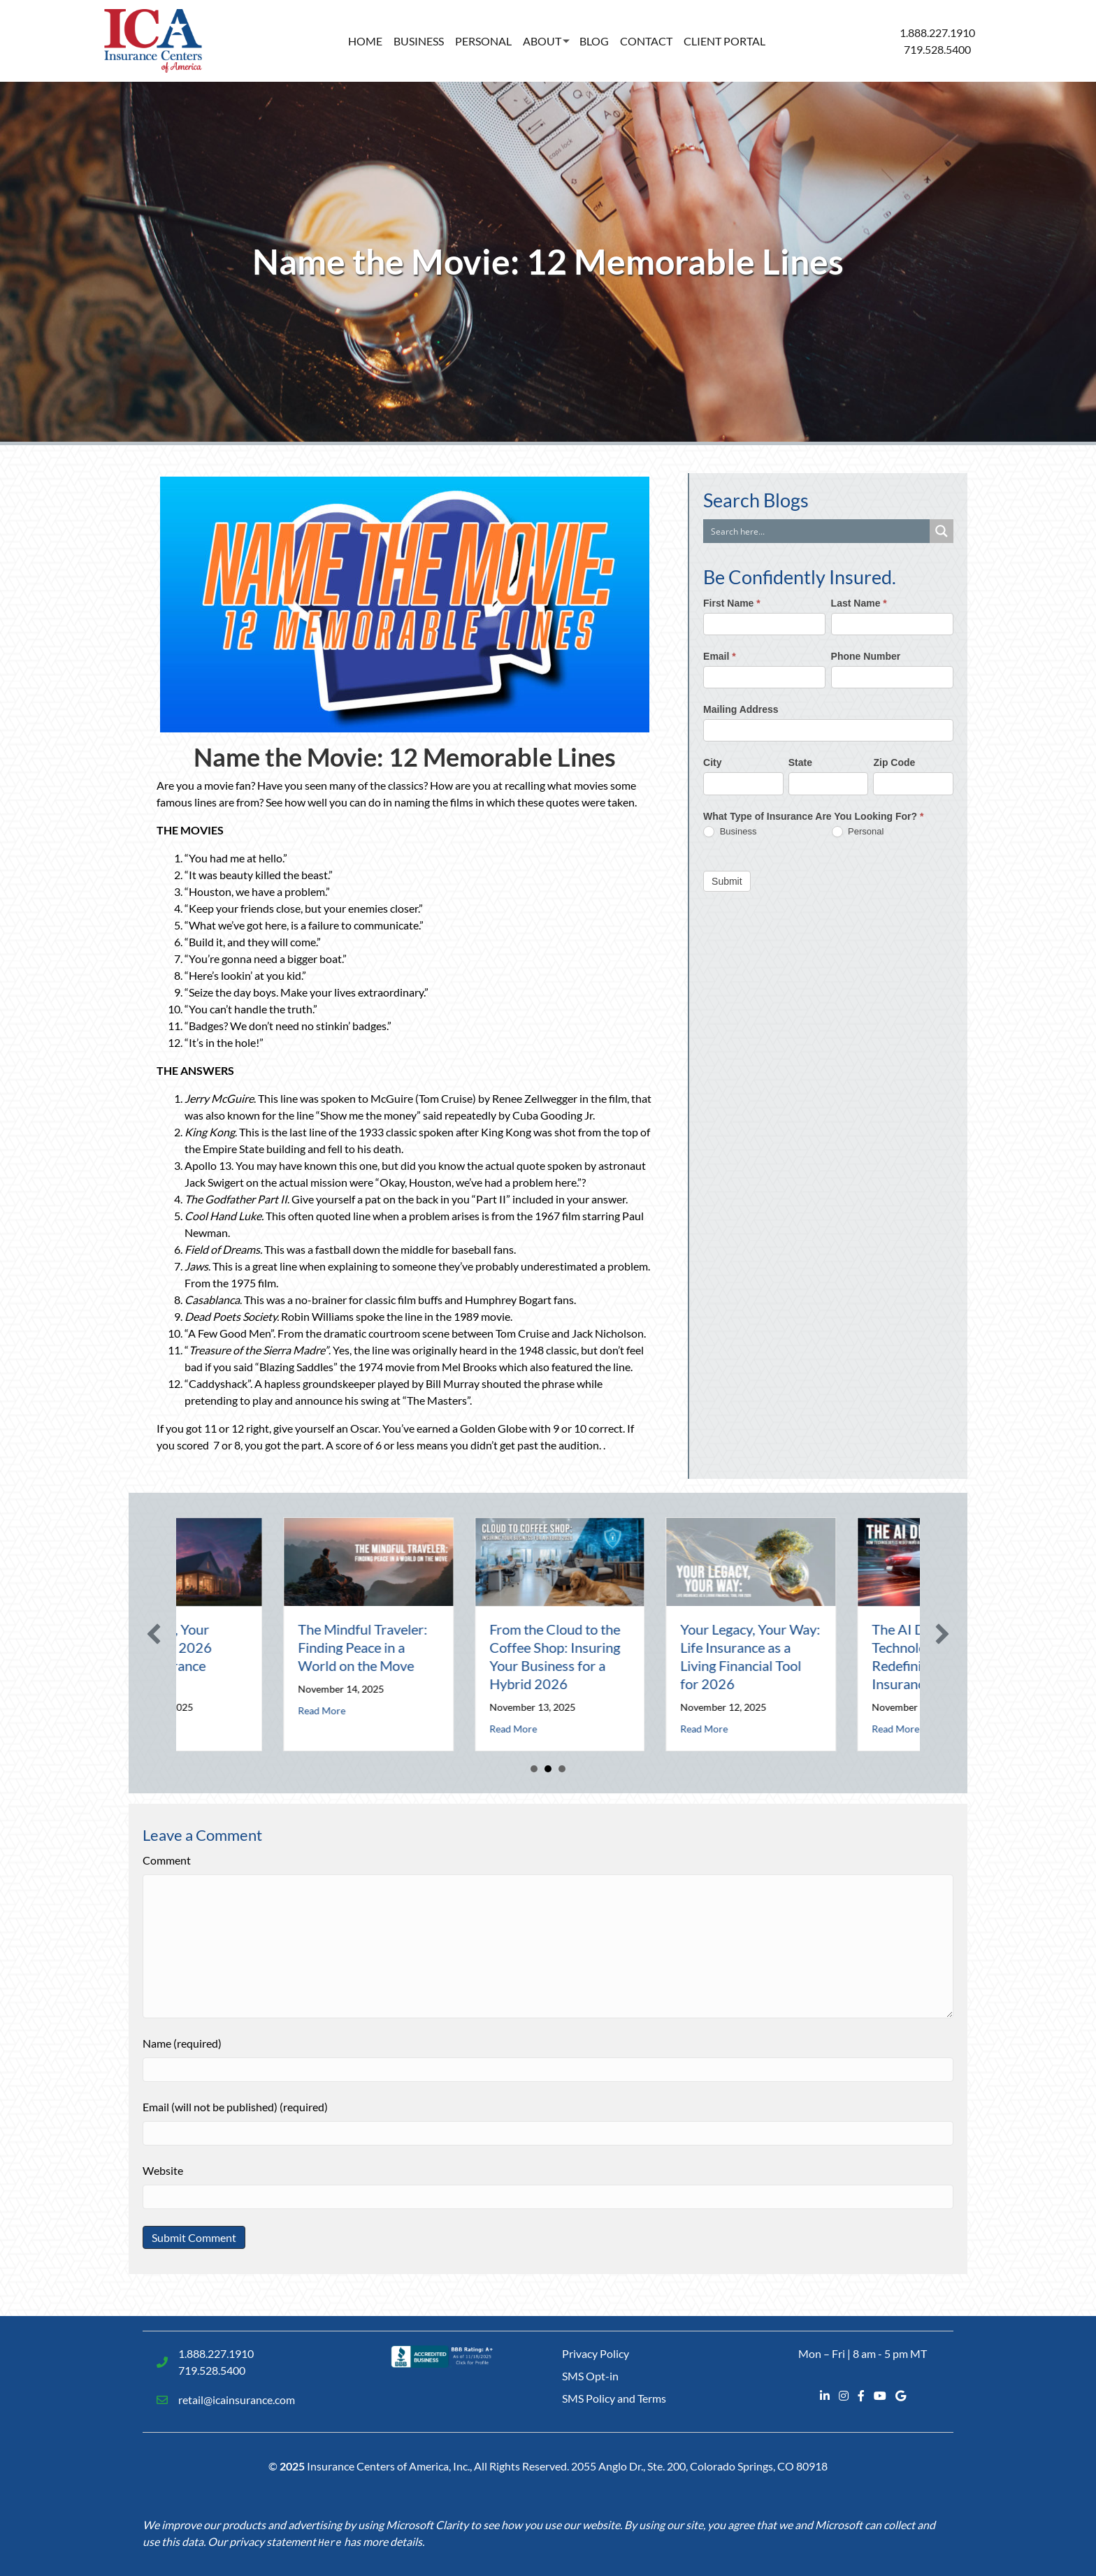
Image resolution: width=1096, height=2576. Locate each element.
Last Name (859, 603)
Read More (258, 1729)
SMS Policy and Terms (614, 2398)
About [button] (542, 41)
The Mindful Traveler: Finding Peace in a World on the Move (490, 1647)
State (800, 762)
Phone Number (866, 656)
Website (163, 2170)
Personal (483, 41)
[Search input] (817, 531)
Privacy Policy (595, 2353)
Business (419, 41)
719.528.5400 (937, 49)
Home (365, 41)
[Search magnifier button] (941, 531)
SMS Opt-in (590, 2375)
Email (719, 656)
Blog (594, 41)
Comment (167, 1860)
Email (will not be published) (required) (235, 2106)
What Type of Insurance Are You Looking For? (813, 816)
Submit (727, 881)
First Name (731, 603)
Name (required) (182, 2043)
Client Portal (724, 41)
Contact (646, 41)
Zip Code (894, 762)
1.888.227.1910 (937, 32)
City (712, 762)
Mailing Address (741, 709)
